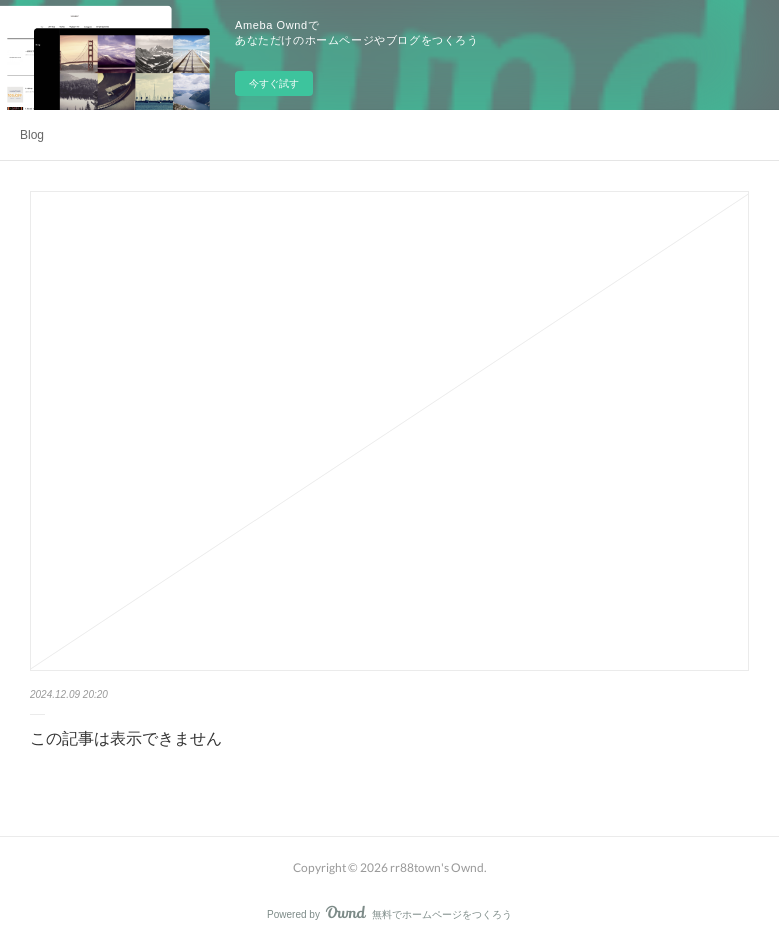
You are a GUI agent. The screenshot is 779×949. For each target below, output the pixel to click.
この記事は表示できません (126, 738)
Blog (32, 135)
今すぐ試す (274, 83)
